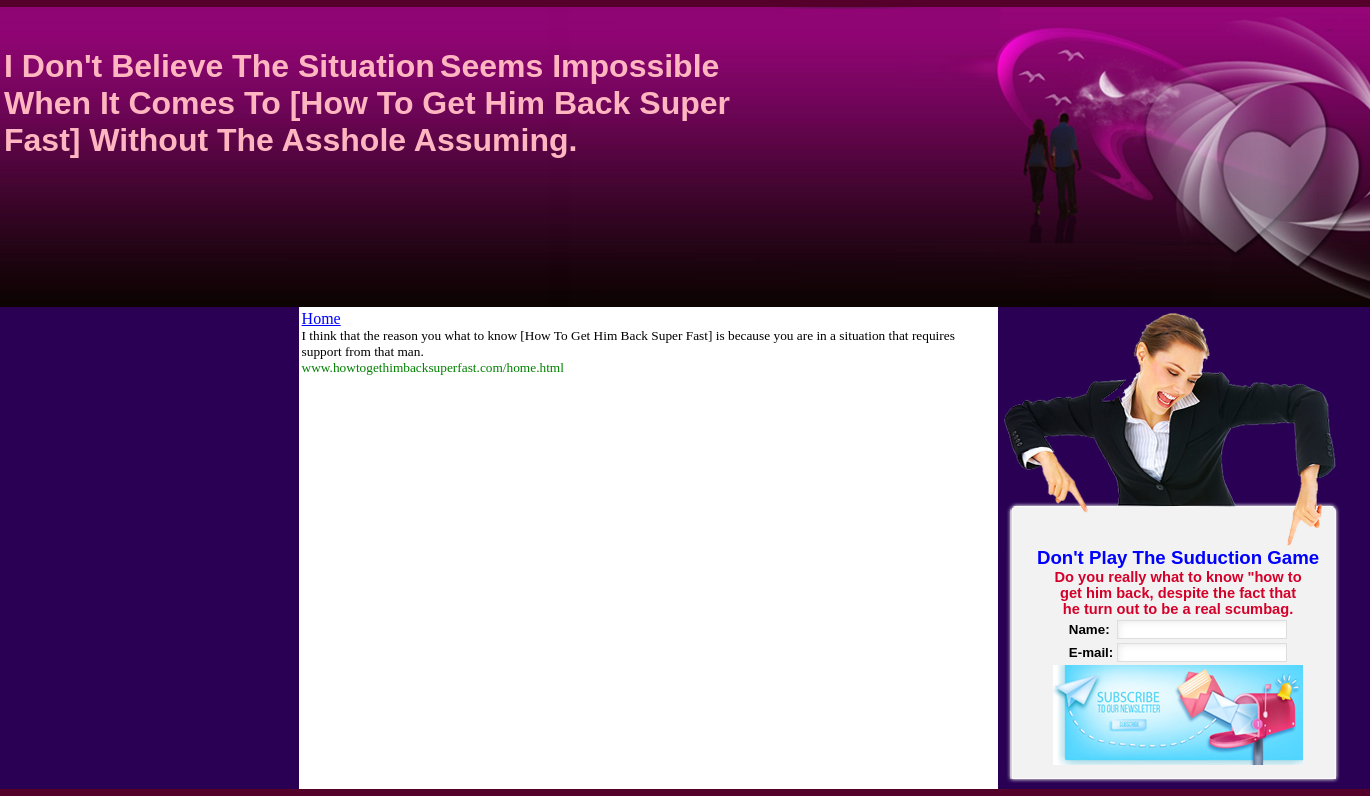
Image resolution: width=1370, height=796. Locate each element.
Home (321, 318)
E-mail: (1091, 652)
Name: (1089, 629)
